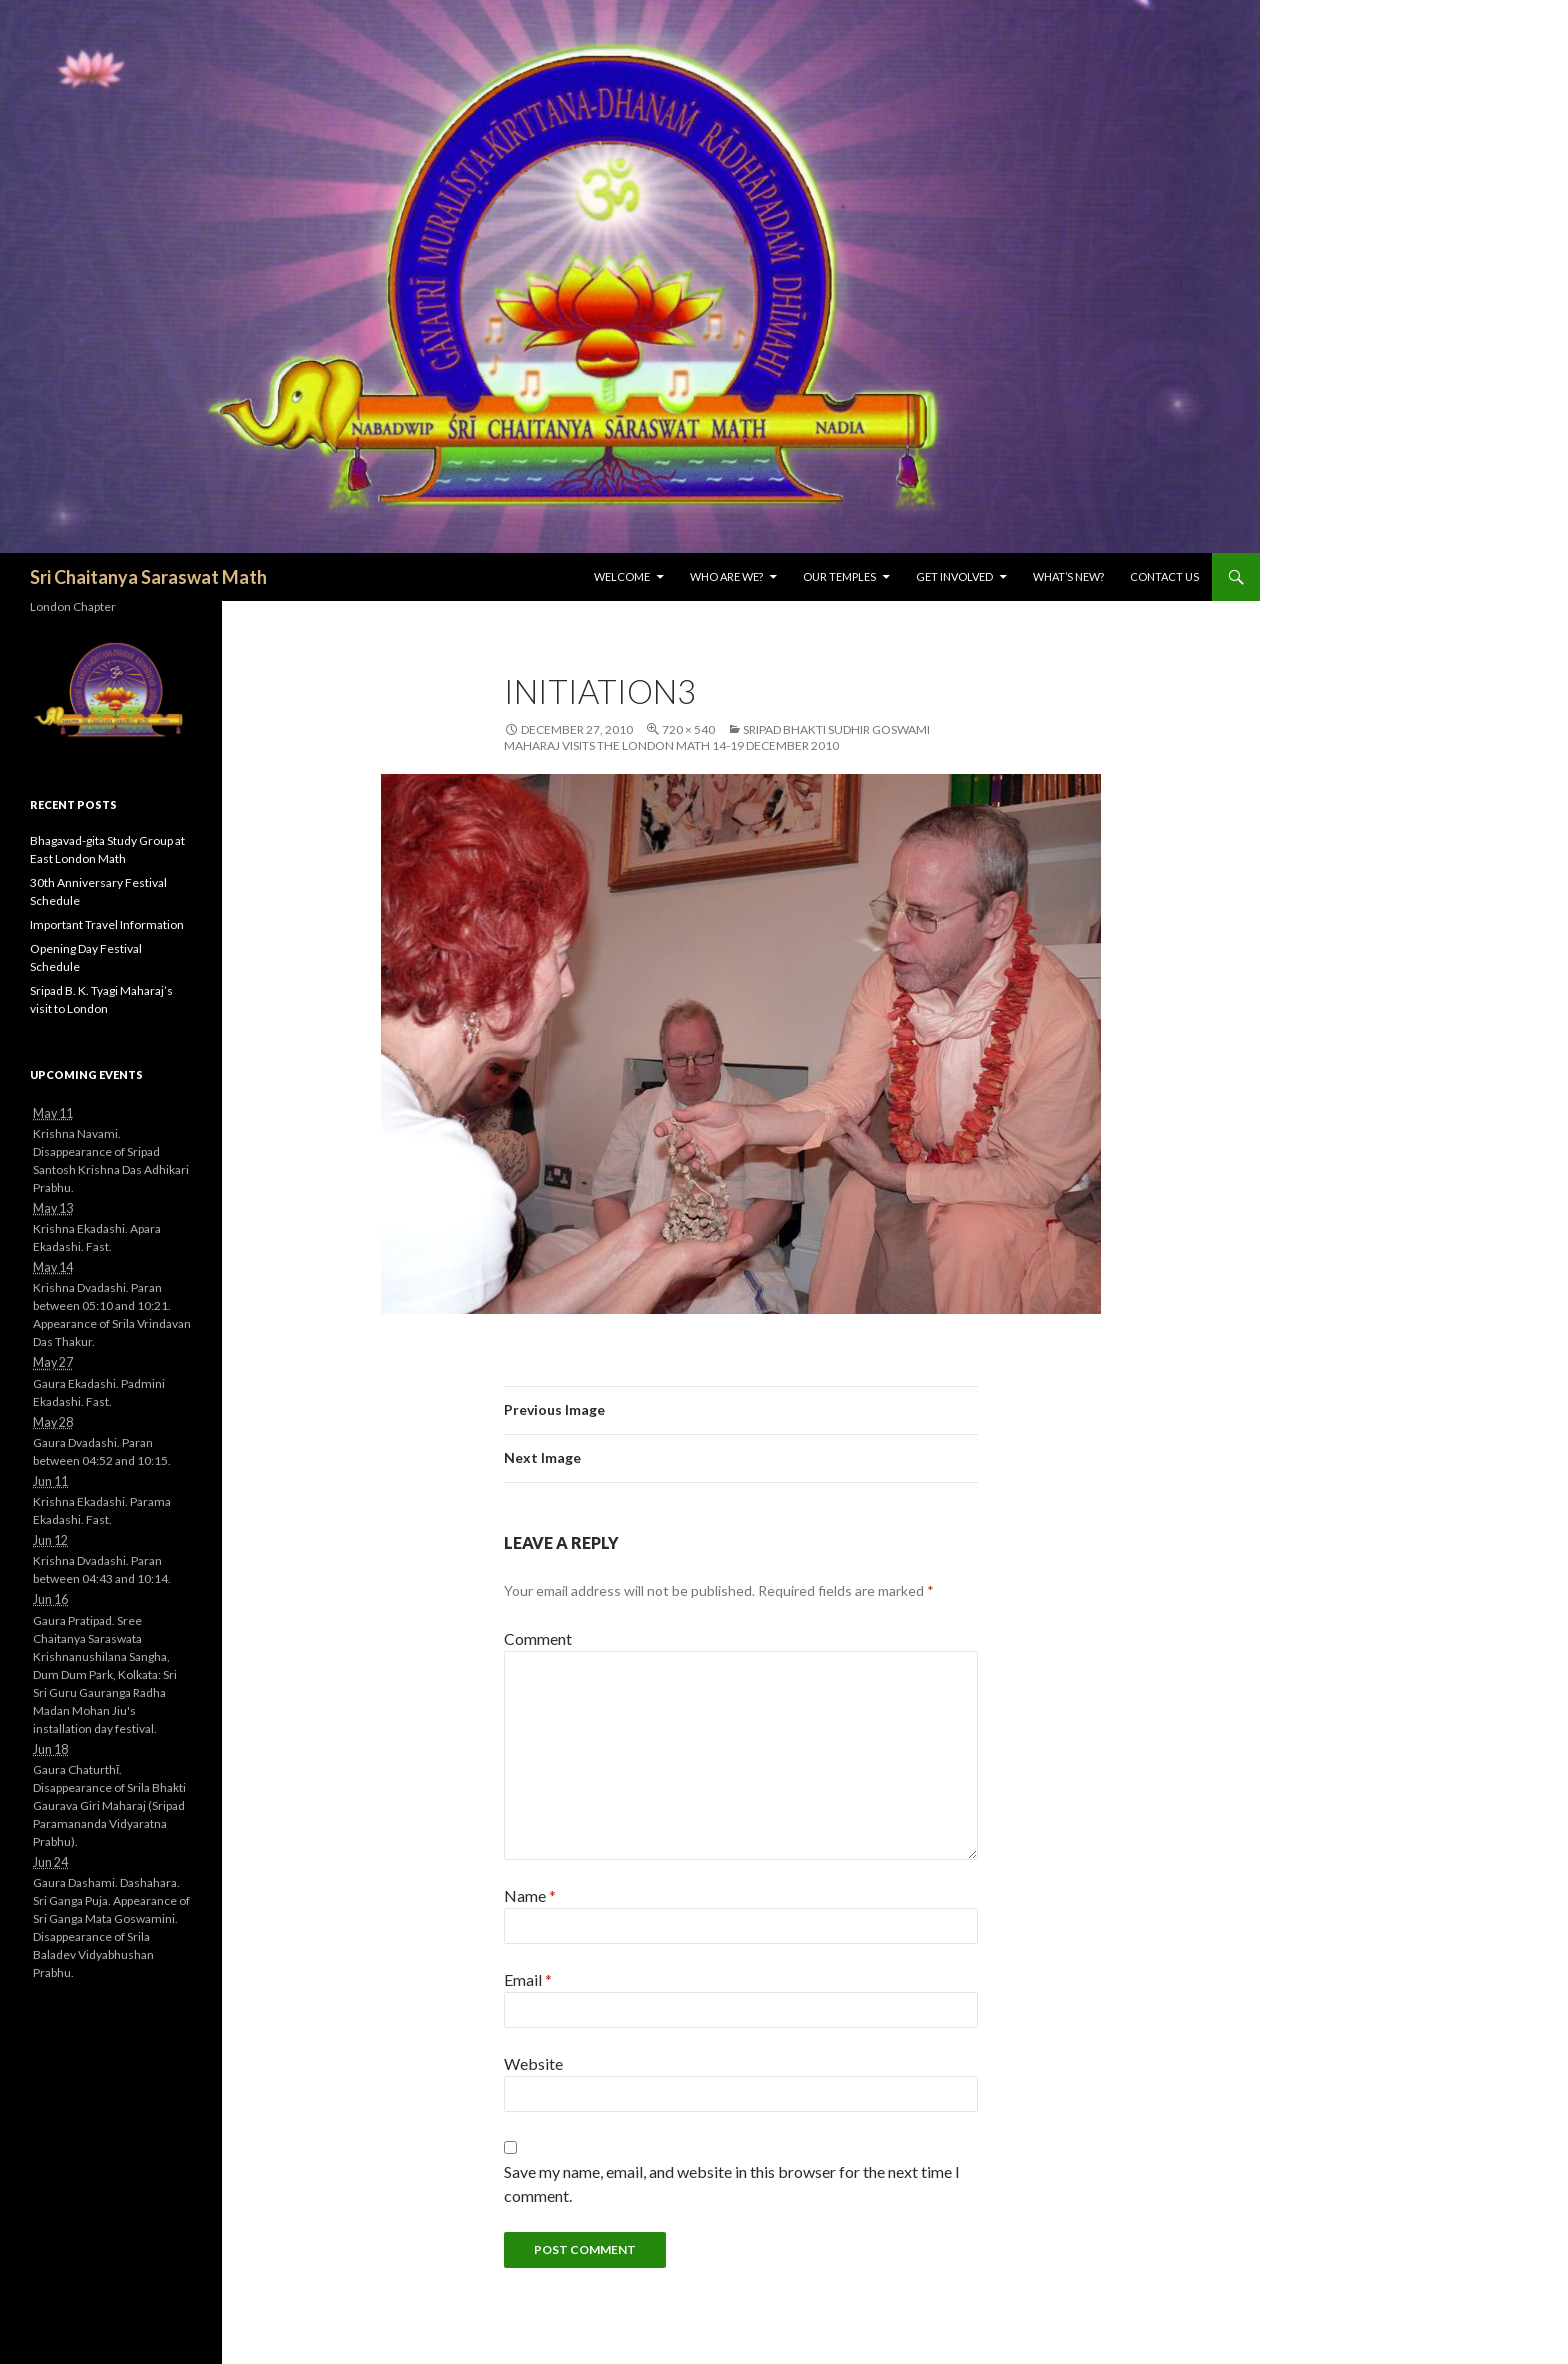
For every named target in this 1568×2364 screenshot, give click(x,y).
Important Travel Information (107, 924)
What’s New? (1068, 576)
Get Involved (954, 576)
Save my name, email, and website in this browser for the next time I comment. (732, 2183)
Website (533, 2063)
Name (530, 1895)
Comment (538, 1638)
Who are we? (726, 576)
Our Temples (839, 576)
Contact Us (1164, 576)
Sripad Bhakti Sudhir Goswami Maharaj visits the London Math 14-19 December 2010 (717, 737)
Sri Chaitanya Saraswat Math (148, 577)
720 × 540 (688, 729)
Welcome (622, 576)
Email (528, 1979)
